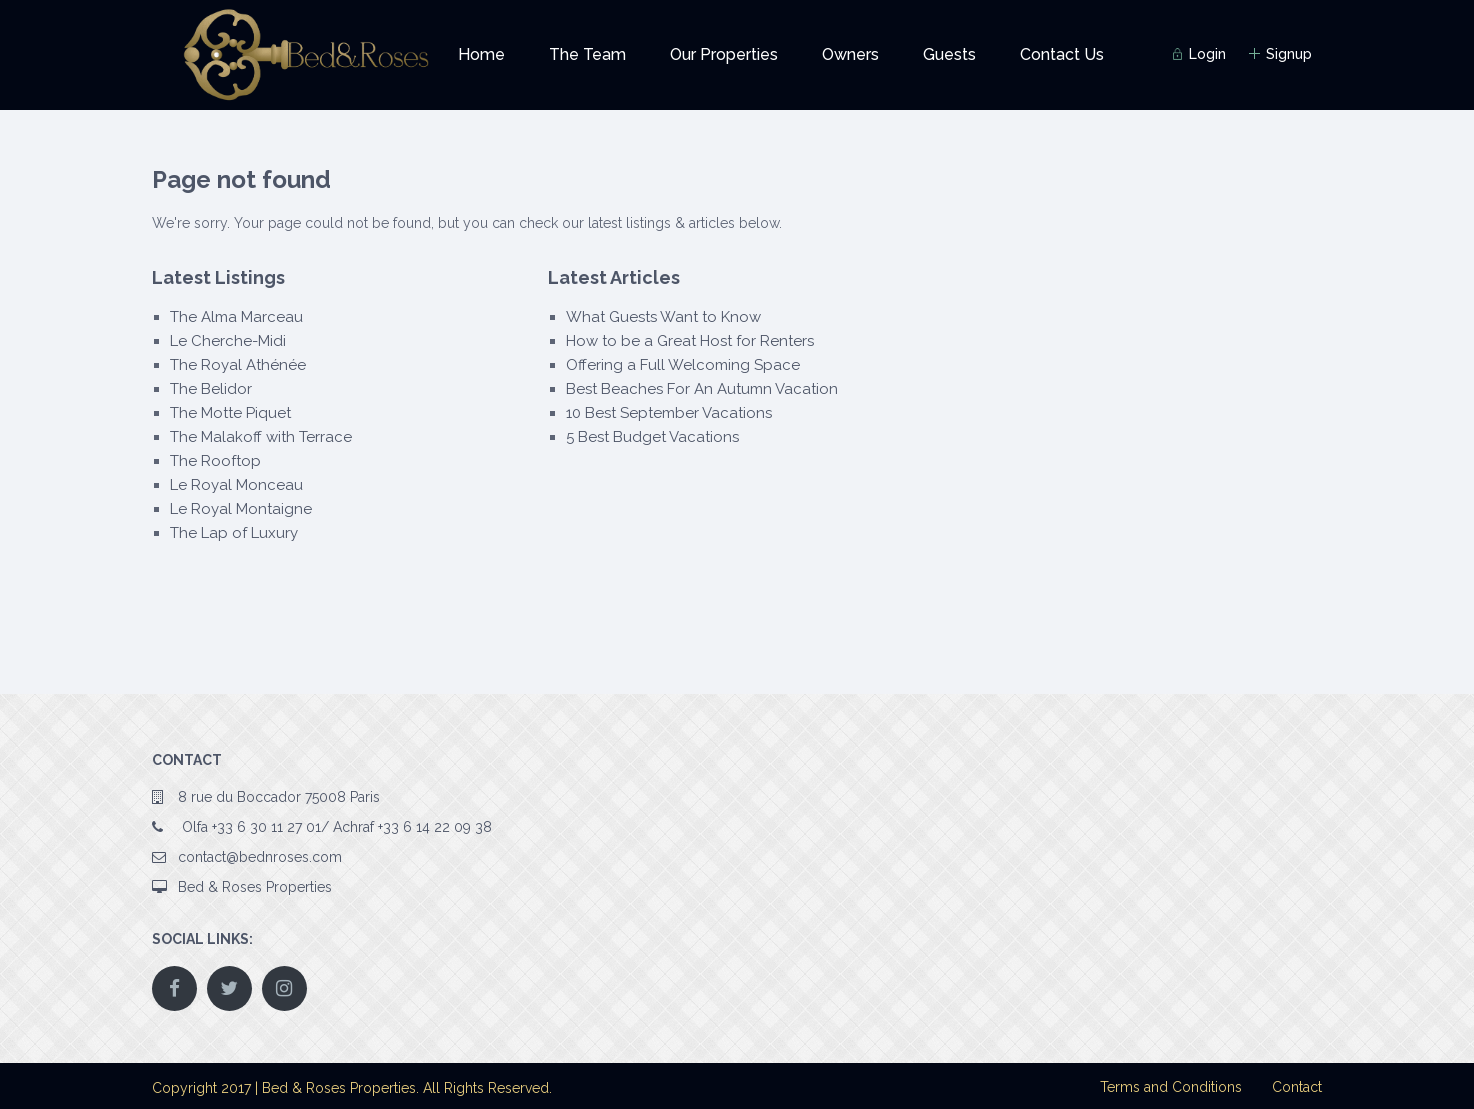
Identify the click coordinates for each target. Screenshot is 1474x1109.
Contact (1297, 1087)
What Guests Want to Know (663, 317)
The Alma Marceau (236, 317)
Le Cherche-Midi (228, 341)
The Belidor (211, 389)
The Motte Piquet (230, 413)
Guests (949, 54)
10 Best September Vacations (669, 413)
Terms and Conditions (1171, 1087)
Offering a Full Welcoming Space (683, 365)
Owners (850, 54)
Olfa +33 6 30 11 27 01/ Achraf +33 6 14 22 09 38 (335, 827)
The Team (587, 54)
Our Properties (724, 54)
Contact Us (1062, 54)
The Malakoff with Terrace (261, 437)
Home (481, 54)
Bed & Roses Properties (255, 887)
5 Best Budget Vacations (652, 437)
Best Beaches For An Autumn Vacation (702, 389)
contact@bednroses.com (260, 857)
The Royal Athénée (238, 365)
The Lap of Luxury (234, 533)
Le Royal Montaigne (241, 509)
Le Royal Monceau (236, 485)
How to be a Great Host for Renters (690, 341)
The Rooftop (215, 461)
